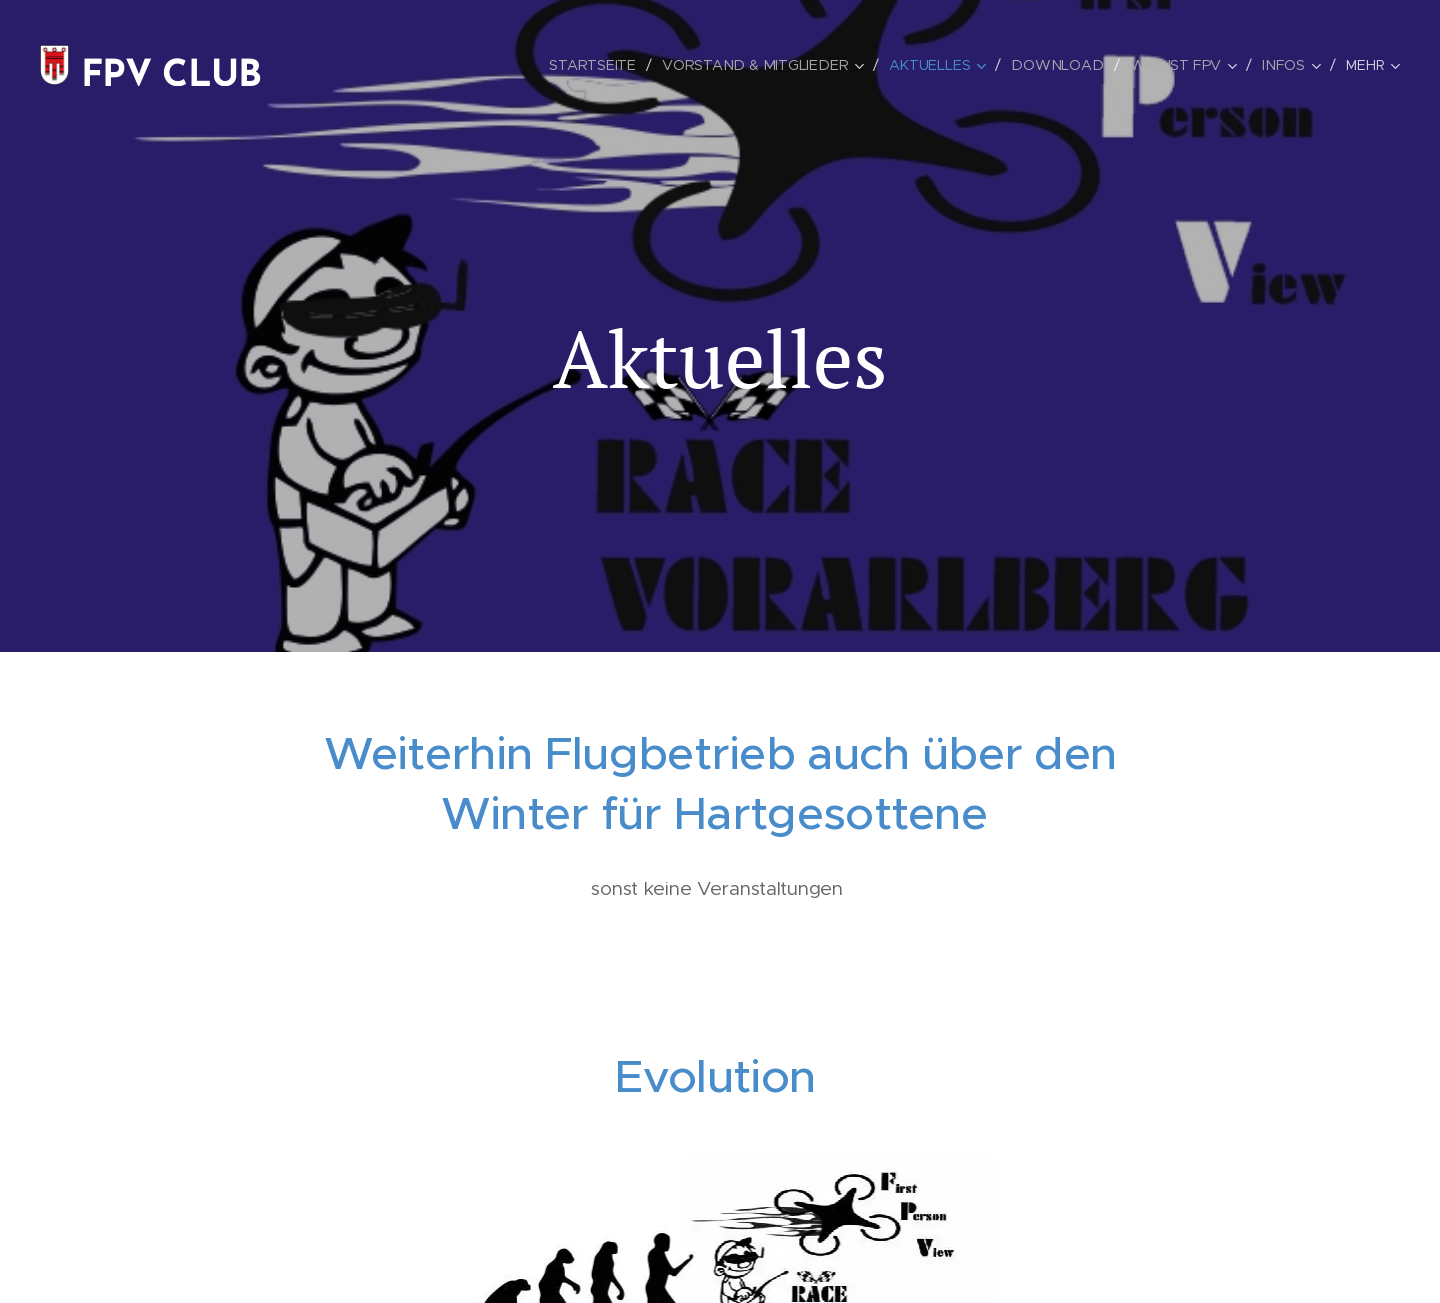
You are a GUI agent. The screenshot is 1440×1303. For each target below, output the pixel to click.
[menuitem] (605, 65)
